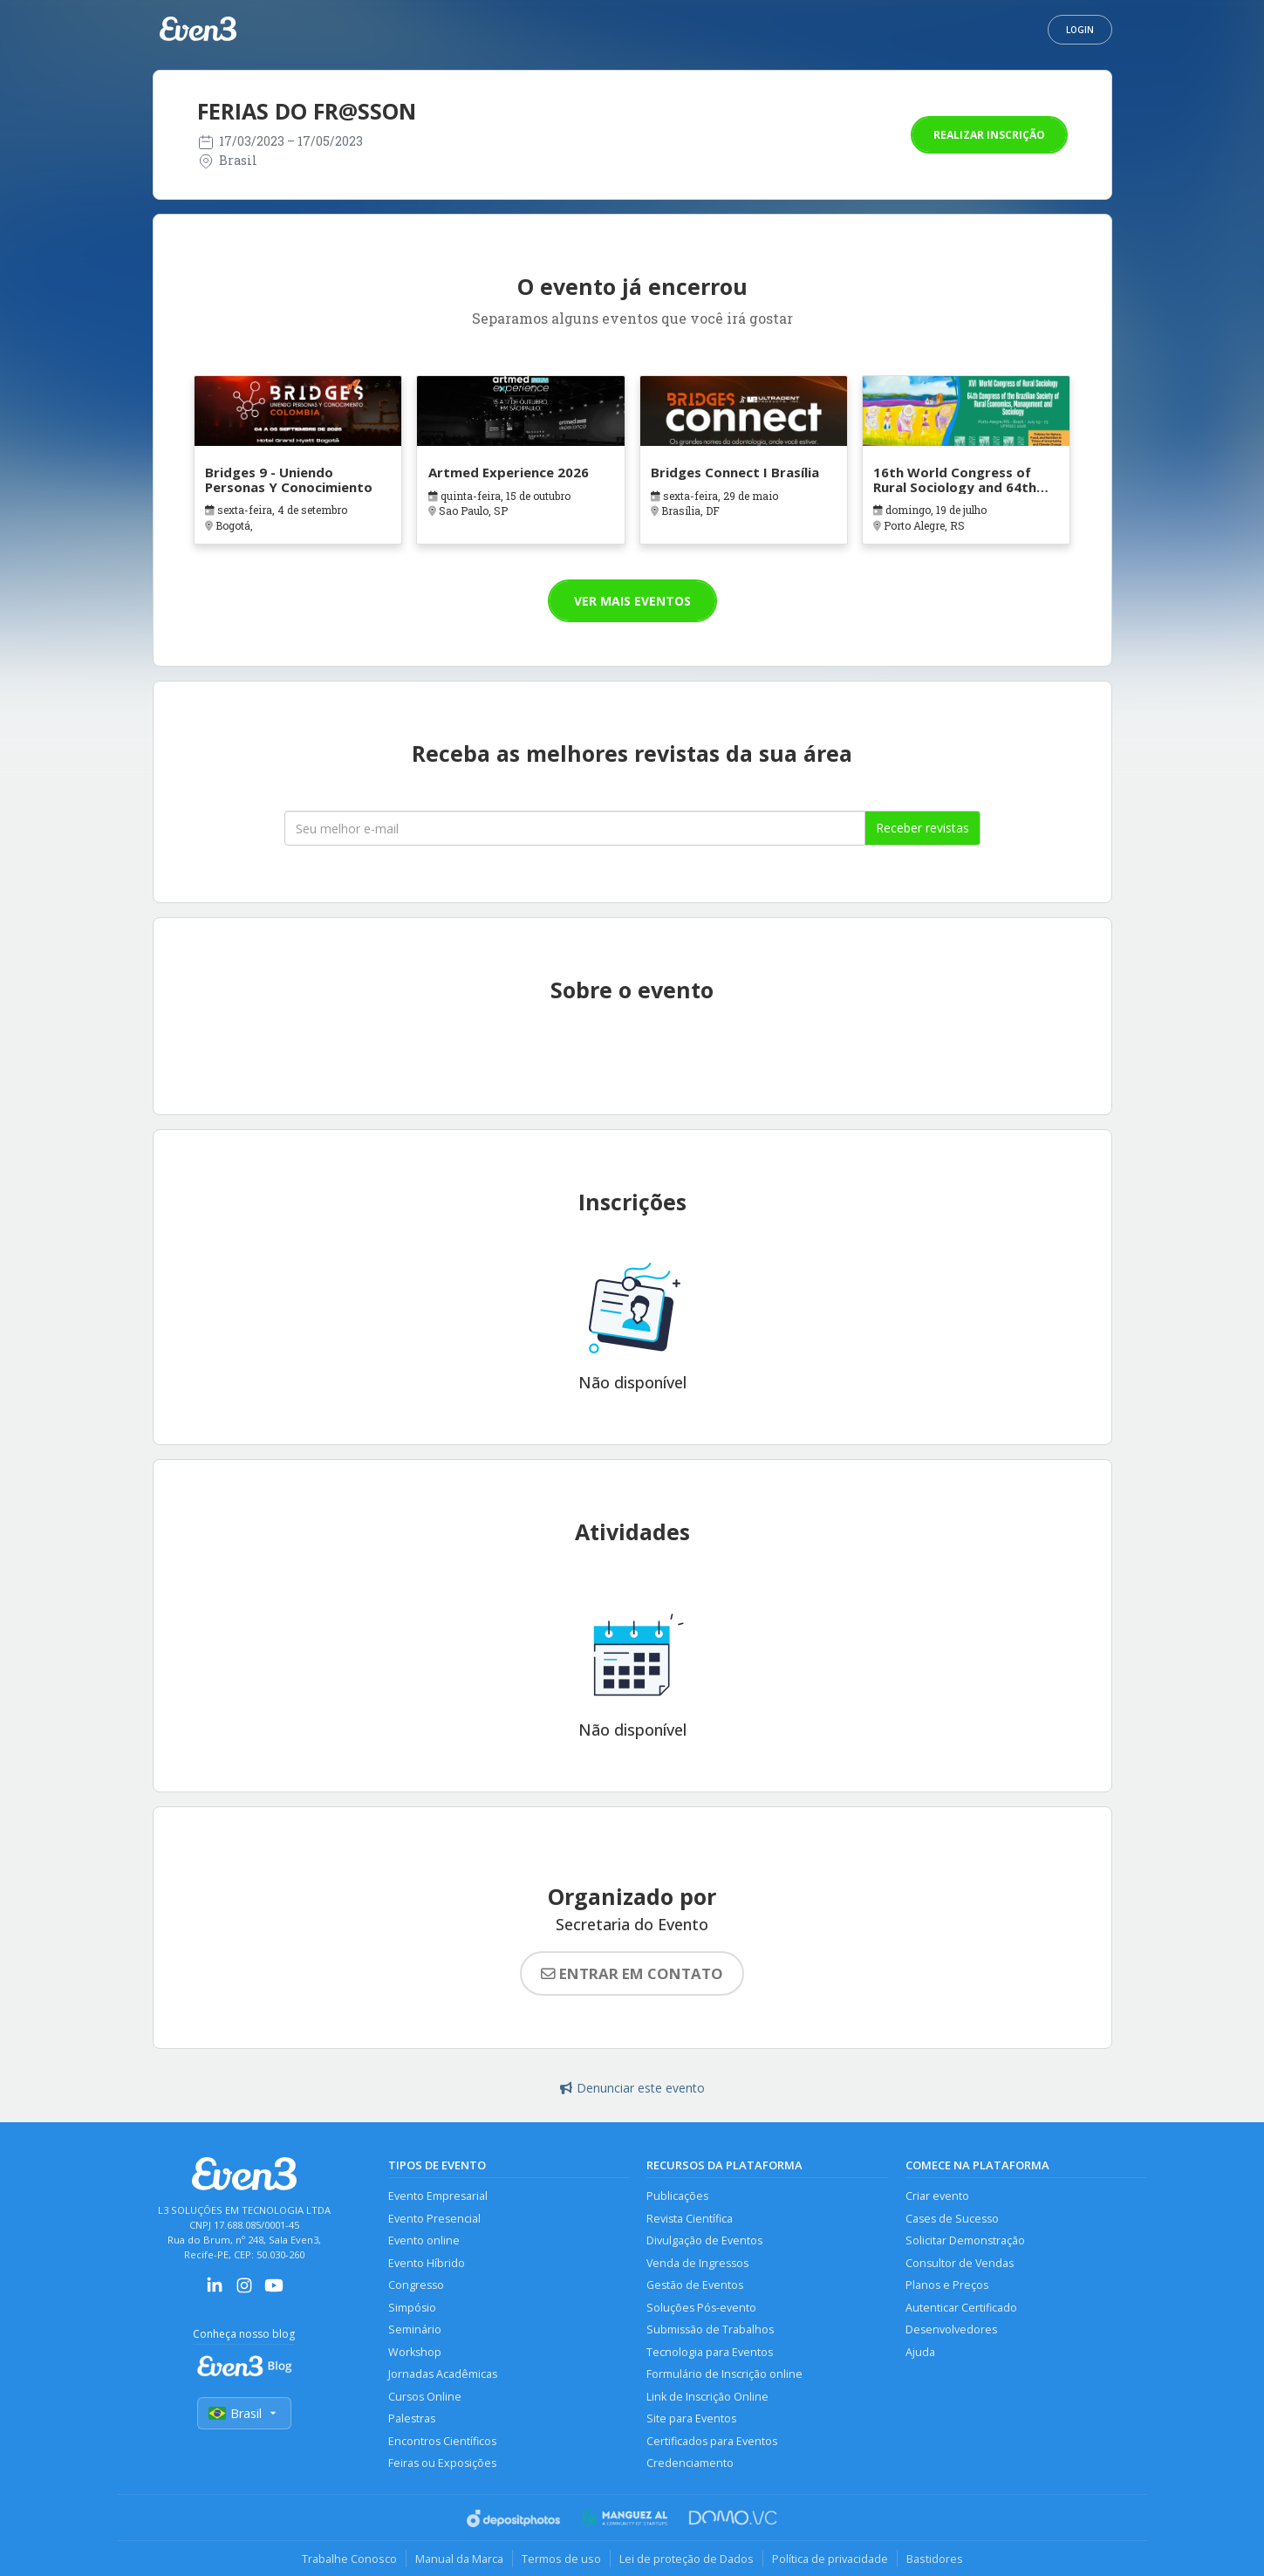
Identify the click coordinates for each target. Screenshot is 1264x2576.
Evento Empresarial (438, 2196)
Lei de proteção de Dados (686, 2558)
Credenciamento (690, 2463)
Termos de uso (561, 2558)
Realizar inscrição (989, 134)
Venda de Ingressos (697, 2263)
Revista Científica (689, 2218)
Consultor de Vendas (959, 2263)
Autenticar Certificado (961, 2307)
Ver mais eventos (632, 601)
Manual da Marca (459, 2558)
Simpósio (412, 2307)
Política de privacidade (830, 2558)
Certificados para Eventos (711, 2441)
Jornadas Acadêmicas (442, 2374)
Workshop (414, 2352)
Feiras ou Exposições (442, 2463)
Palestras (411, 2418)
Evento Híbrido (426, 2263)
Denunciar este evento (632, 2087)
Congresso (416, 2285)
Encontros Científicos (442, 2441)
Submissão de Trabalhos (710, 2329)
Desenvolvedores (951, 2329)
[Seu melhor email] (574, 828)
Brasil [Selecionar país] (244, 2413)
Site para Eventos (691, 2418)
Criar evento (937, 2196)
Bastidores (934, 2558)
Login (1080, 30)
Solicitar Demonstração (965, 2240)
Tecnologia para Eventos (709, 2352)
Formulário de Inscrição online (724, 2374)
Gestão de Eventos (694, 2285)
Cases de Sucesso (952, 2218)
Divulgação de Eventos (704, 2240)
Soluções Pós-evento (701, 2307)
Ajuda (920, 2352)
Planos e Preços (946, 2285)
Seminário (414, 2329)
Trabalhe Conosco (349, 2558)
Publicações (677, 2196)
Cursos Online (424, 2396)
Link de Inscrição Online (707, 2396)
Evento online (424, 2240)
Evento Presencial (434, 2218)
